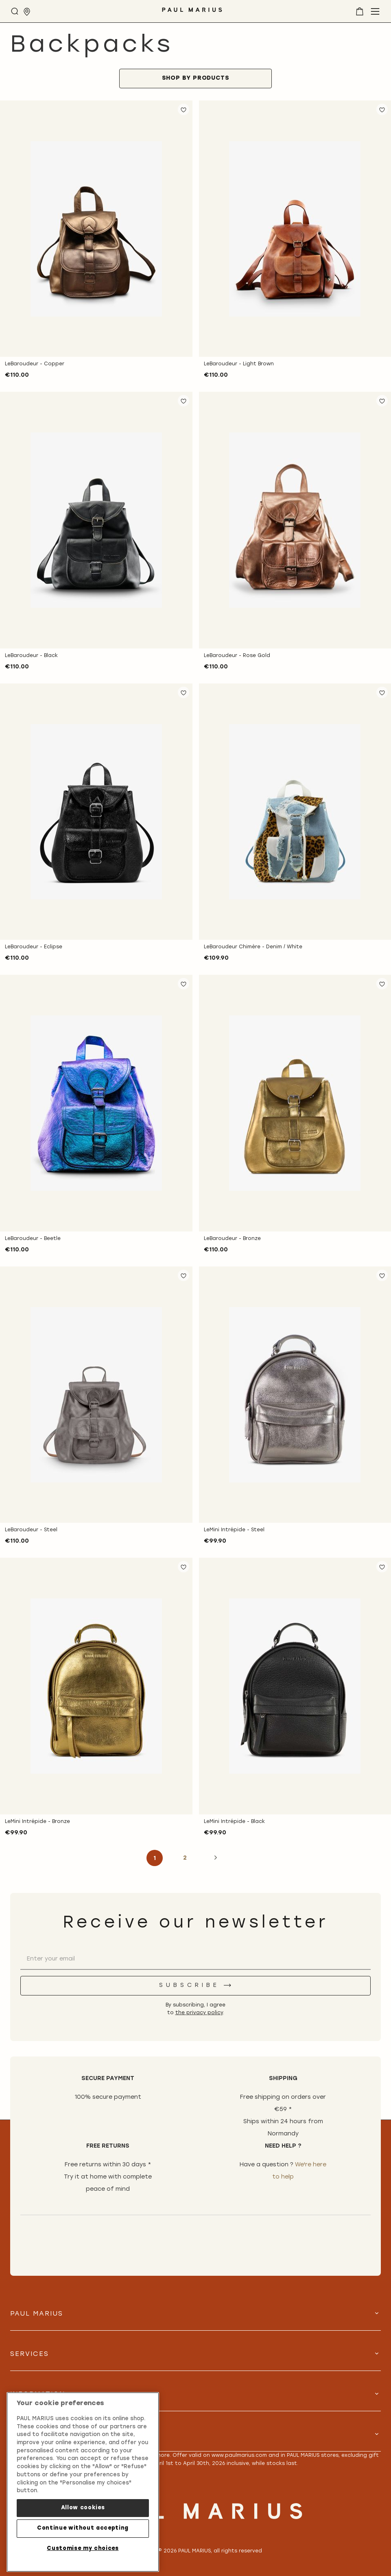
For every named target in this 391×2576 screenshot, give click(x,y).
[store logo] (192, 13)
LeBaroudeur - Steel (31, 1530)
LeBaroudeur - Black (31, 655)
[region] (83, 2482)
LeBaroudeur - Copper (34, 364)
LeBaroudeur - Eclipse (33, 947)
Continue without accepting (83, 2528)
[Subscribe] (195, 1985)
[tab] (195, 78)
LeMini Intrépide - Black (234, 1821)
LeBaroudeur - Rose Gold (237, 655)
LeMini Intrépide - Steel (234, 1530)
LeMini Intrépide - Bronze (37, 1821)
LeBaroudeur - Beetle (33, 1238)
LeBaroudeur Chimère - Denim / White (253, 947)
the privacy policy (199, 2013)
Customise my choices (82, 2548)
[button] (183, 109)
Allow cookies (83, 2508)
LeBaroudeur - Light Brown (239, 364)
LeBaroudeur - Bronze (232, 1238)
